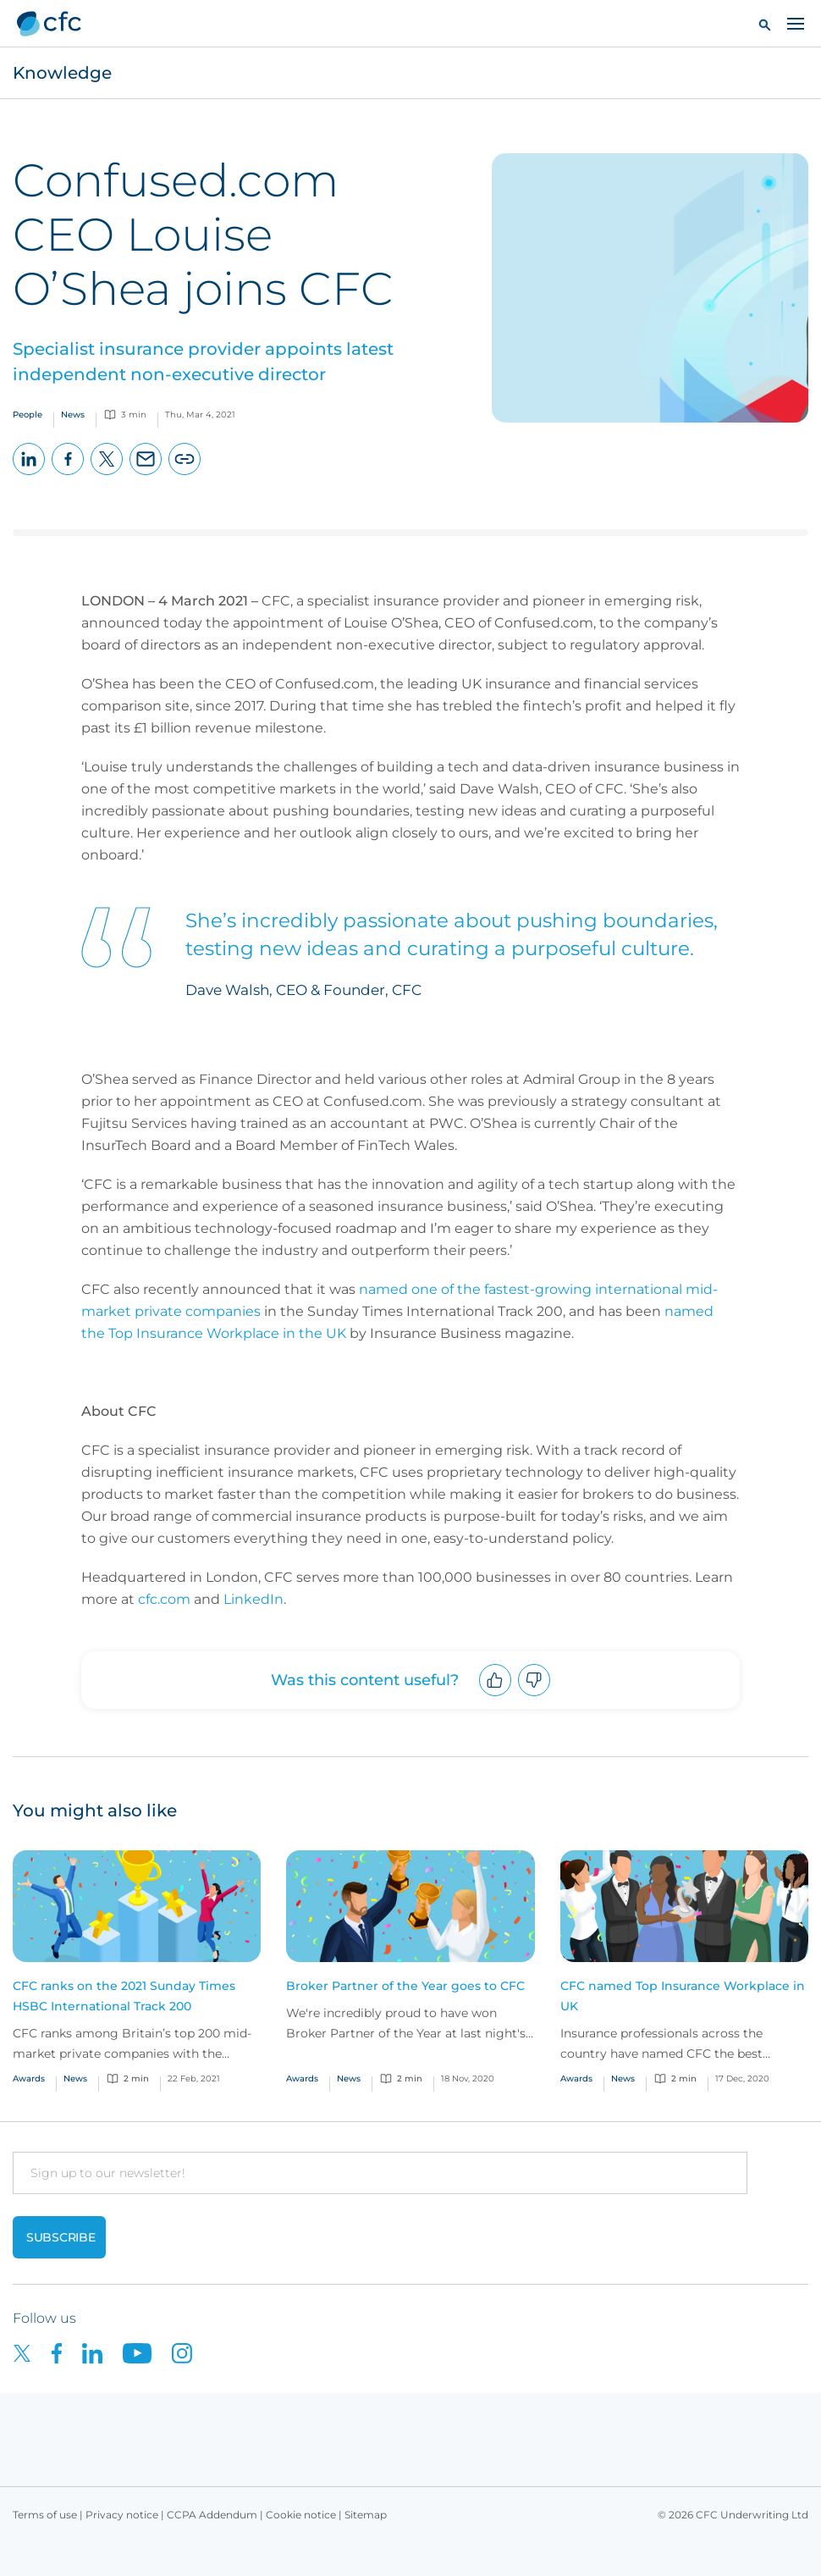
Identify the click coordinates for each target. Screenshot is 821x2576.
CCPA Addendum (212, 2514)
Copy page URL (185, 474)
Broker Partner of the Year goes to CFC (405, 1985)
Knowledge (62, 73)
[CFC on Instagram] (190, 2352)
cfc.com (164, 1599)
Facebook (68, 474)
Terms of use (45, 2514)
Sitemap (365, 2514)
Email (146, 474)
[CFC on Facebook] (67, 2352)
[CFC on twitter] (32, 2352)
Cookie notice (301, 2514)
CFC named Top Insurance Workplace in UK (682, 1996)
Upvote (495, 1695)
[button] (764, 24)
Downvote (534, 1695)
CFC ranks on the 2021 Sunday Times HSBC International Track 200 (124, 1996)
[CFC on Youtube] (147, 2352)
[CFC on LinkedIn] (102, 2352)
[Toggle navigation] (795, 22)
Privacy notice (121, 2514)
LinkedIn (29, 474)
